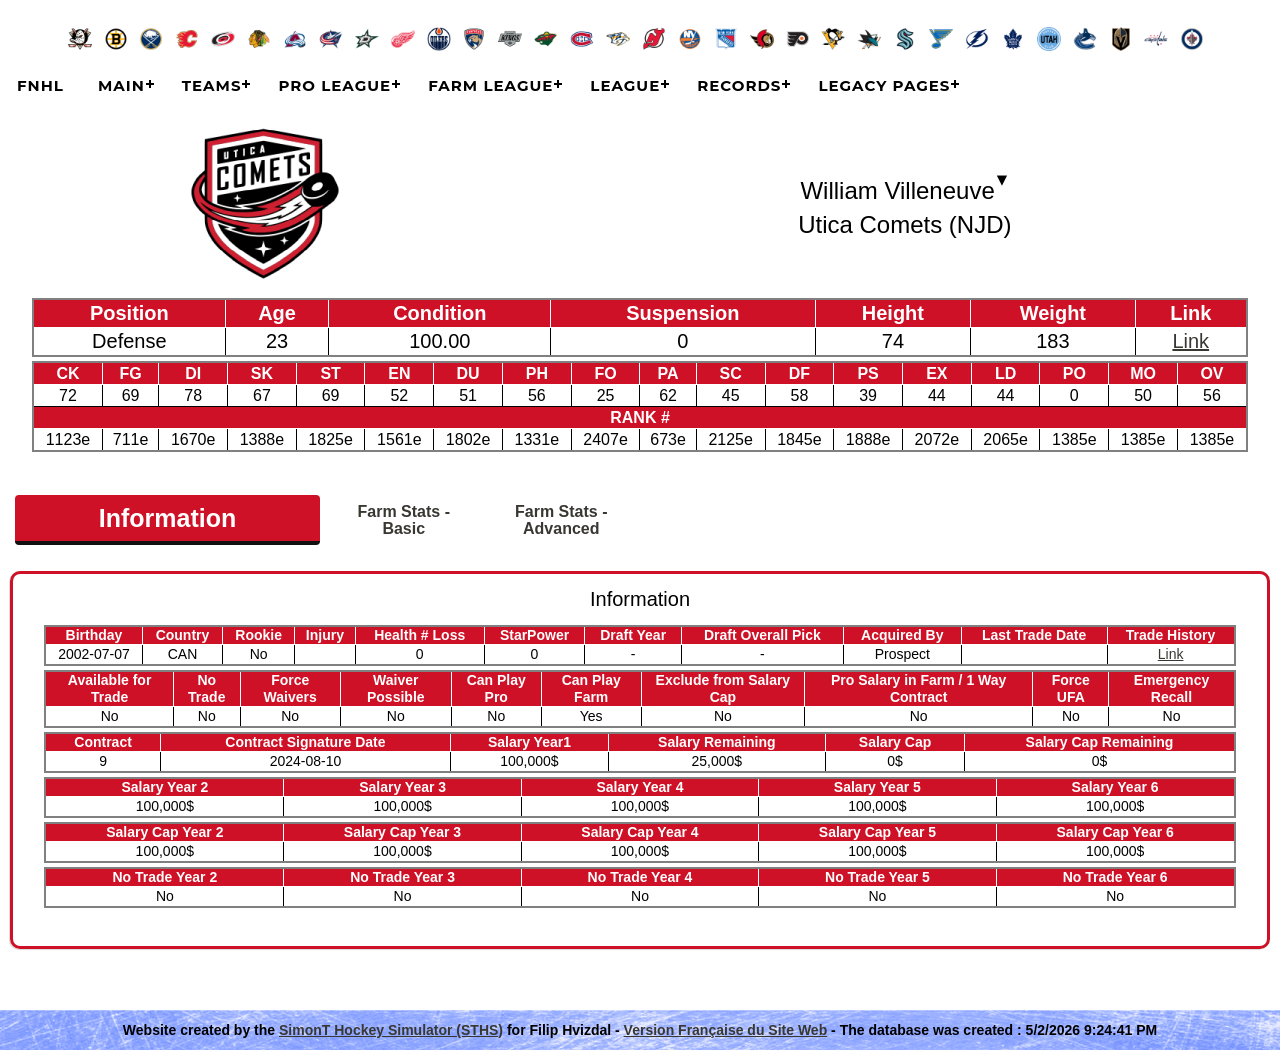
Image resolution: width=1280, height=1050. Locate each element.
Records (739, 85)
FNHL (40, 85)
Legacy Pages (884, 85)
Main (121, 85)
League (625, 85)
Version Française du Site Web (726, 1030)
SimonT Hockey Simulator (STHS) (391, 1030)
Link (1190, 341)
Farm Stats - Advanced (561, 520)
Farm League (490, 85)
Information (168, 518)
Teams (212, 85)
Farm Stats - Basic (404, 520)
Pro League (334, 85)
